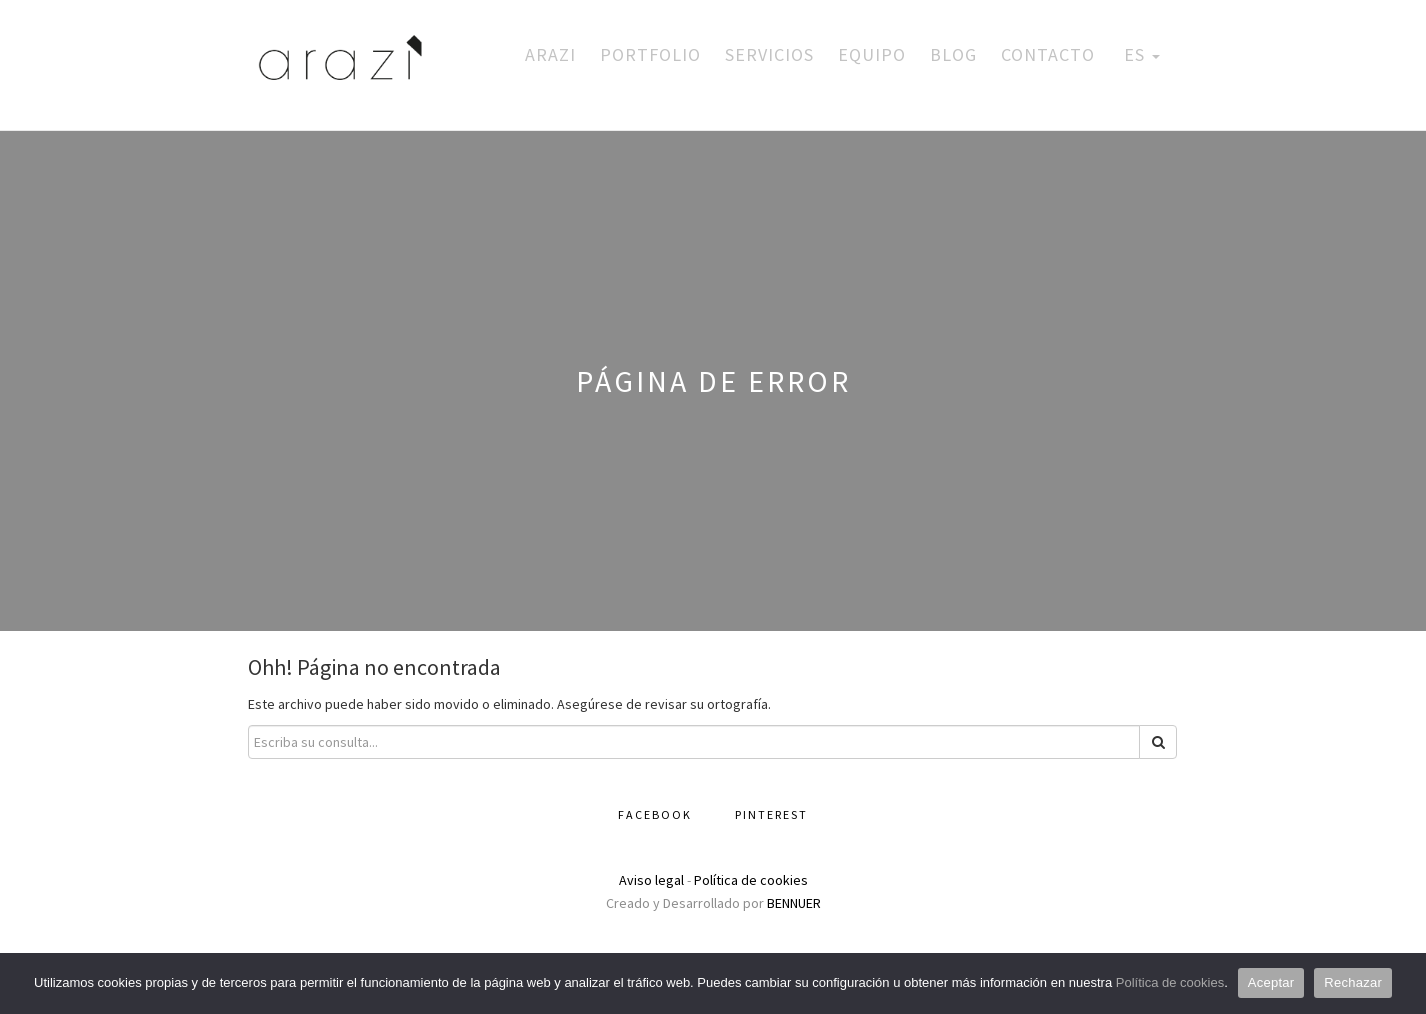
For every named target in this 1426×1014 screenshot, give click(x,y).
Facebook (655, 814)
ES (1139, 54)
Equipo (872, 54)
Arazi (550, 54)
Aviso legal (651, 880)
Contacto (1048, 54)
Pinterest (771, 814)
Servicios (769, 54)
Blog (953, 54)
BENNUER (794, 903)
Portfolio (650, 54)
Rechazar (1353, 982)
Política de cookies (751, 880)
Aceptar (1271, 982)
